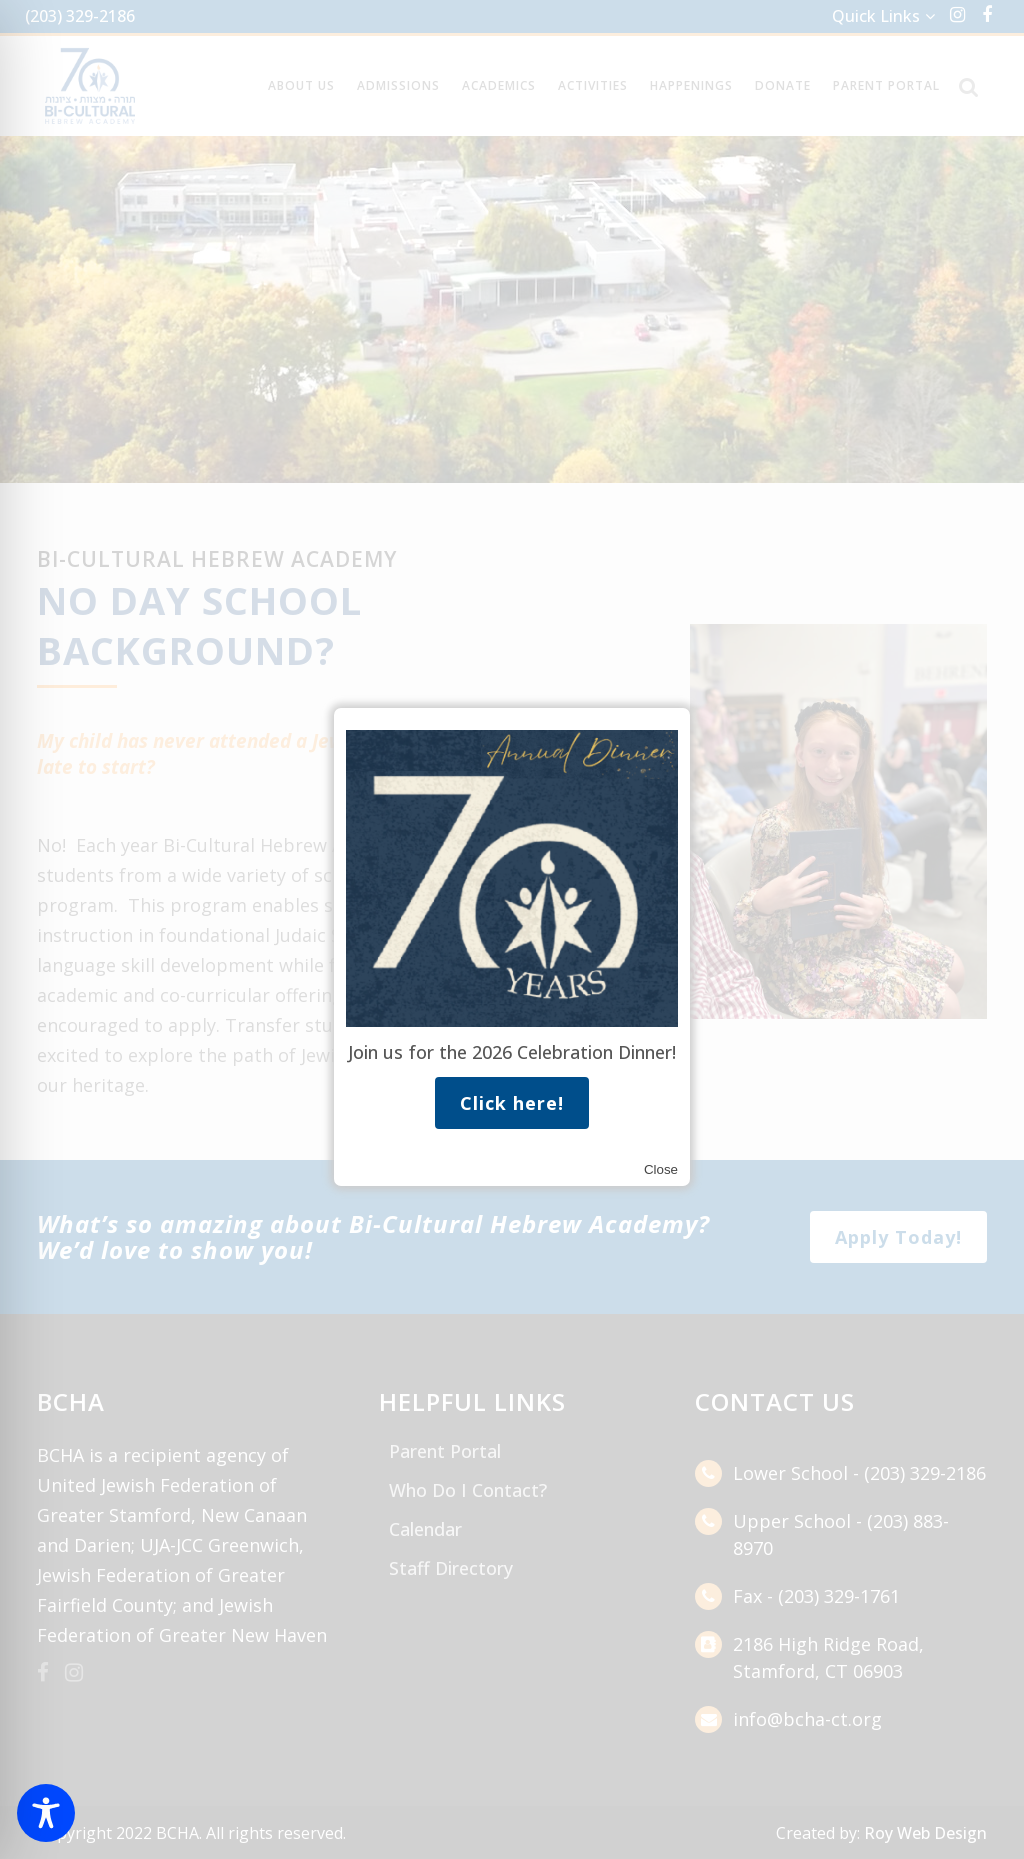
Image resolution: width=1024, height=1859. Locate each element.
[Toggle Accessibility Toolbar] (46, 1813)
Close (661, 1169)
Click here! (512, 1103)
